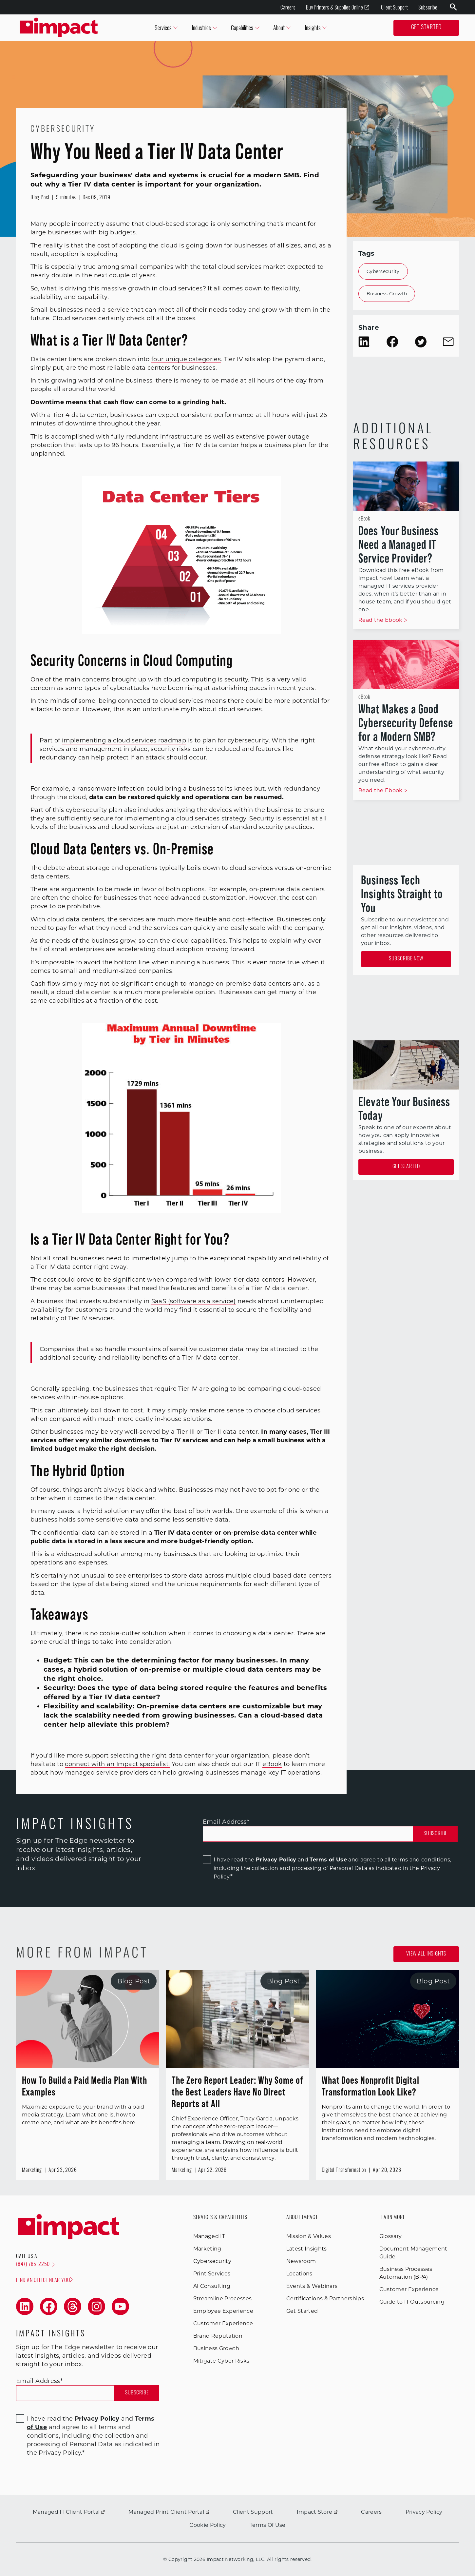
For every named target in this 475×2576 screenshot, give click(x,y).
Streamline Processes (222, 2298)
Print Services (211, 2274)
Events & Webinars (311, 2286)
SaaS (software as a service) (193, 1301)
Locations (299, 2274)
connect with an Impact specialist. (117, 1764)
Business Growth (387, 294)
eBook (272, 1764)
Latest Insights (306, 2249)
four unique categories (186, 359)
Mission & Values (308, 2236)
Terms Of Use (268, 2525)
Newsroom (301, 2261)
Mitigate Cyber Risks (221, 2361)
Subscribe (427, 7)
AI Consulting (211, 2286)
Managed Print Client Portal (168, 2512)
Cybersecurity (383, 271)
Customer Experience (223, 2323)
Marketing (207, 2249)
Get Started (426, 28)
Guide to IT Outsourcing (412, 2302)
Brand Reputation (217, 2336)
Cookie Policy (207, 2525)
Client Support (394, 7)
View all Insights (426, 1954)
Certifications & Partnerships (325, 2298)
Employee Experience (223, 2311)
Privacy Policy (276, 1860)
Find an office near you (44, 2280)
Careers (287, 7)
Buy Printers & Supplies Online (338, 7)
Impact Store (317, 2512)
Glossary (390, 2236)
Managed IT (209, 2236)
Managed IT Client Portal (69, 2512)
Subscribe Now (406, 959)
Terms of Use (328, 1860)
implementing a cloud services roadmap (124, 740)
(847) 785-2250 (35, 2264)
